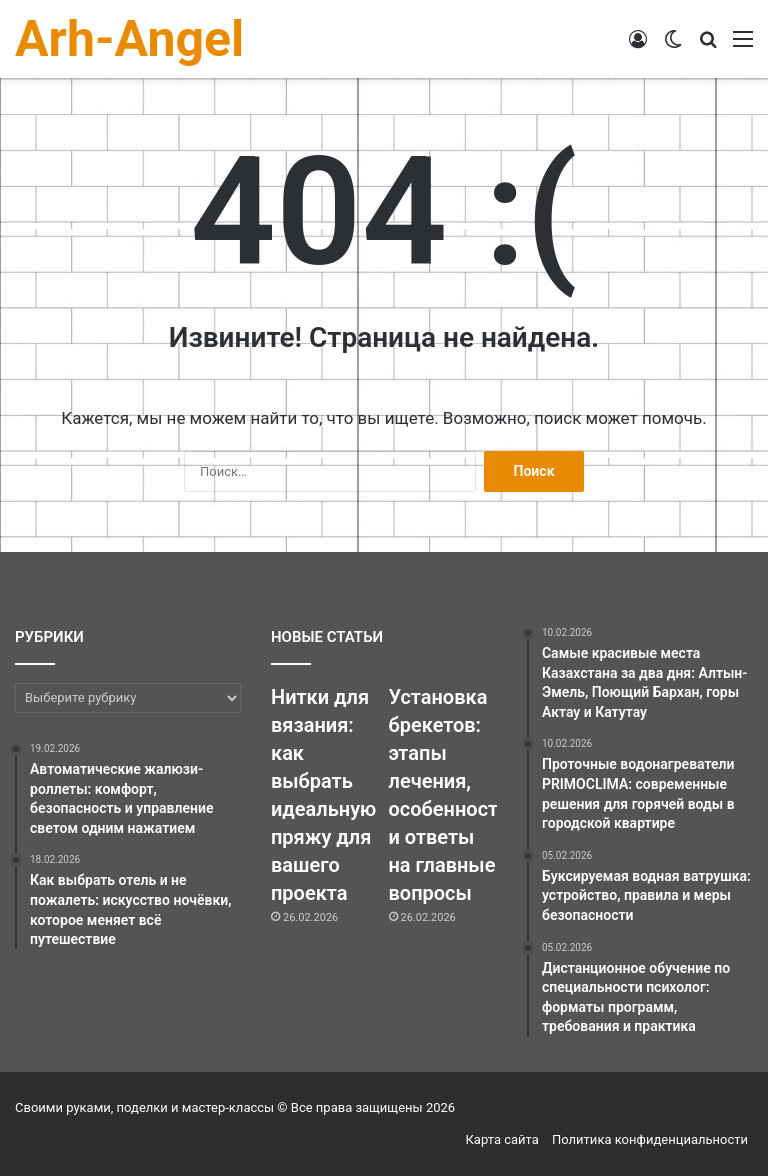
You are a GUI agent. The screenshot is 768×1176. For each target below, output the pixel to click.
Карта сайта (502, 1139)
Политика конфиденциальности (650, 1139)
